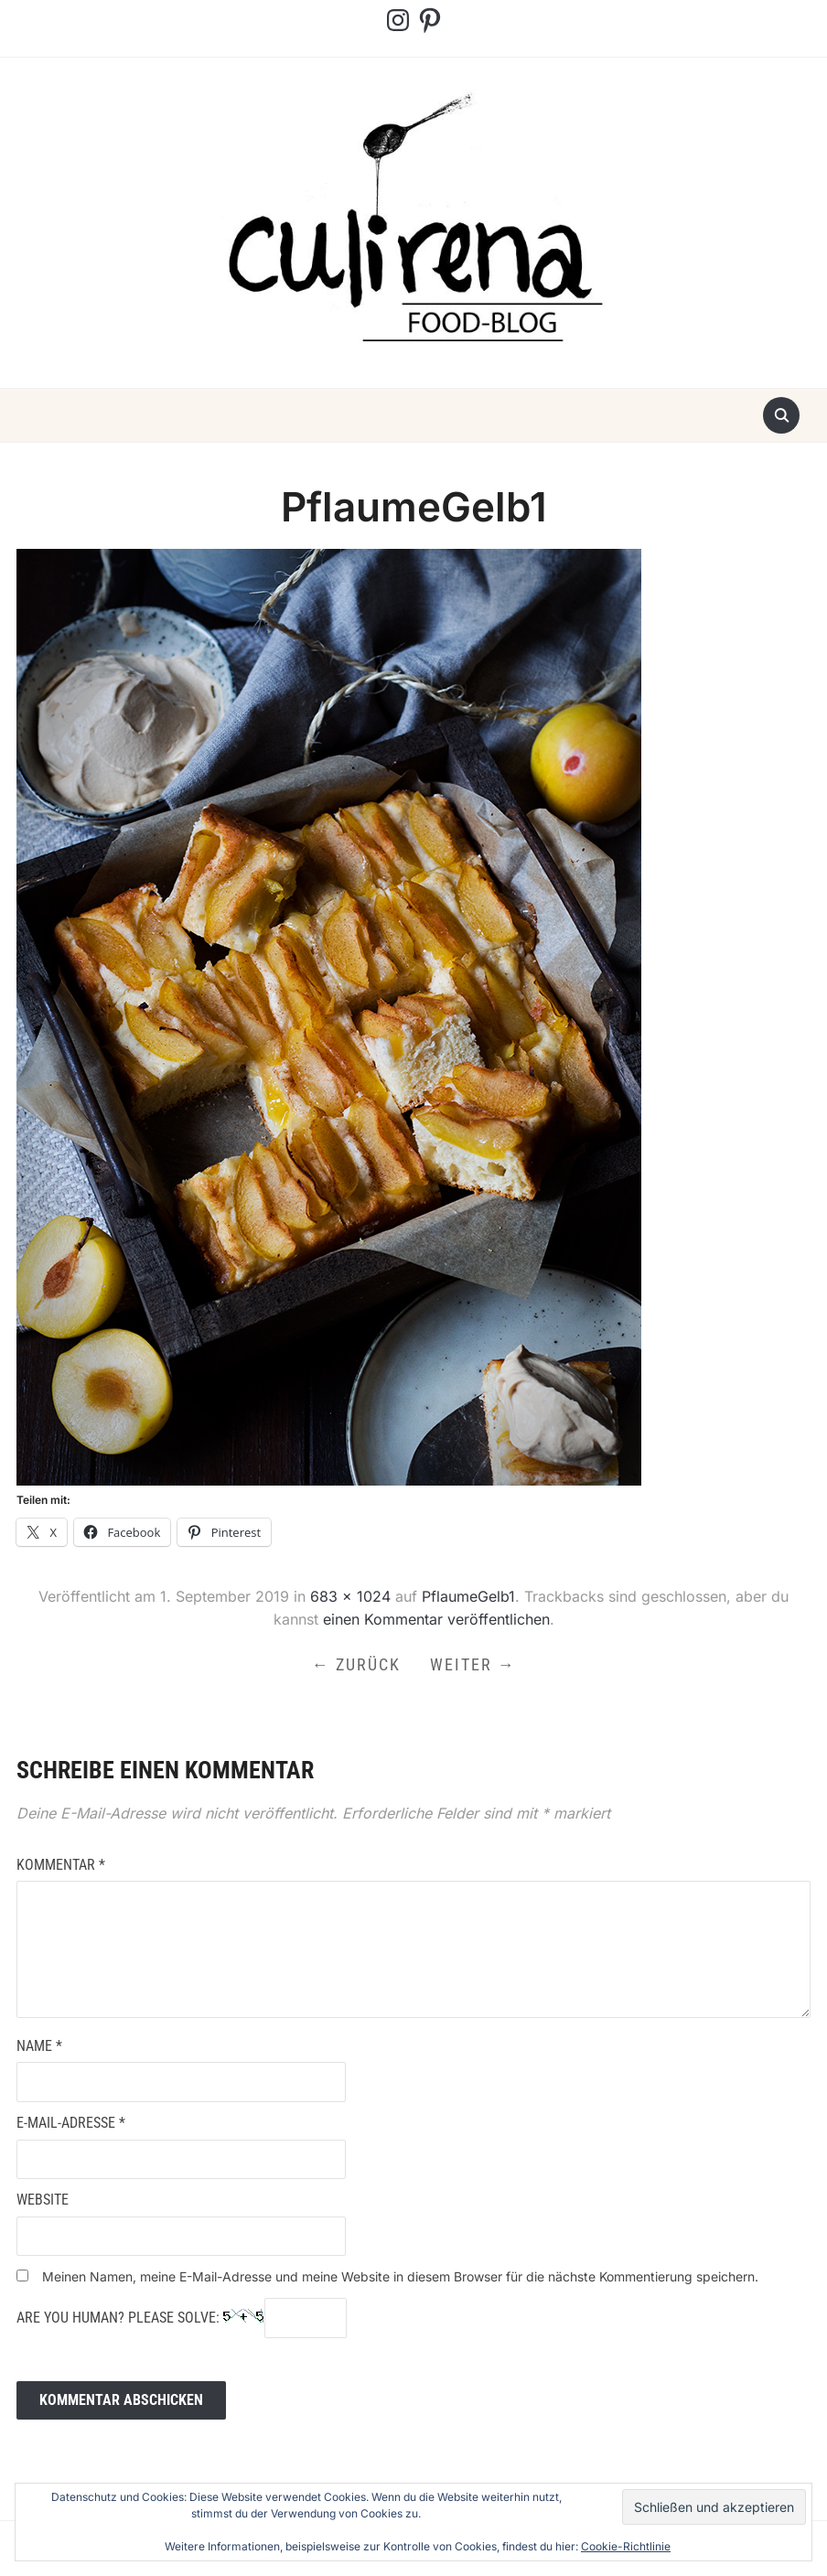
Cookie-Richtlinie (626, 2546)
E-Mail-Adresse (70, 2122)
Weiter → (473, 1664)
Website (42, 2199)
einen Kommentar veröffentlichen (436, 1619)
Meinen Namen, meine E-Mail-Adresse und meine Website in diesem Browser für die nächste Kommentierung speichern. (400, 2276)
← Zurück (356, 1664)
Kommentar (60, 1864)
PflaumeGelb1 (468, 1596)
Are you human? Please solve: (181, 2318)
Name (39, 2046)
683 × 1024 (350, 1596)
